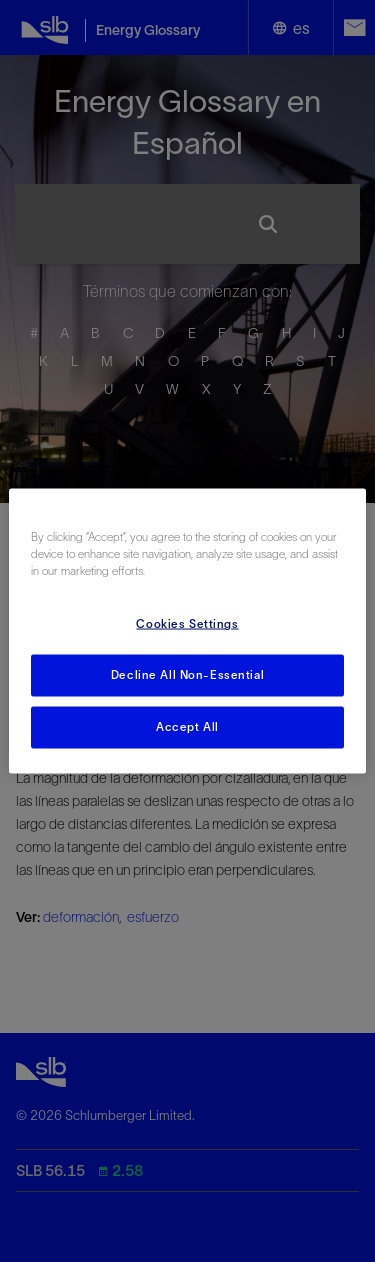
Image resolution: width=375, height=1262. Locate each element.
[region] (187, 631)
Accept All (187, 727)
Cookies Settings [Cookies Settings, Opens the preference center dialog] (187, 624)
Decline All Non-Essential (187, 675)
